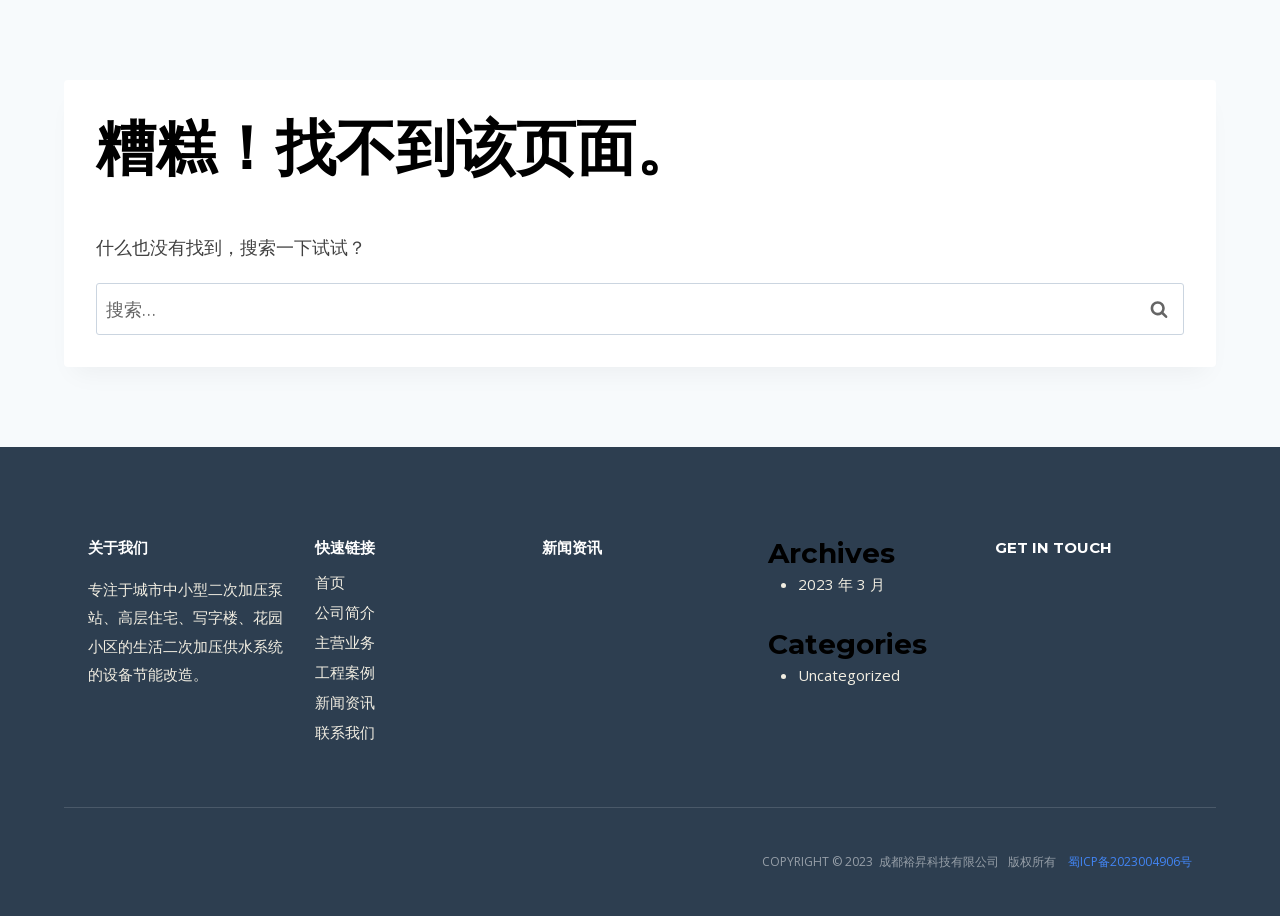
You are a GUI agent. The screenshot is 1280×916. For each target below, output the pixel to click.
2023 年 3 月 (841, 584)
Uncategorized (849, 675)
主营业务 (345, 642)
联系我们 (345, 732)
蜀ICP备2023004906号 (1130, 861)
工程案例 (345, 672)
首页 (330, 582)
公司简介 (345, 612)
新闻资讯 (345, 702)
